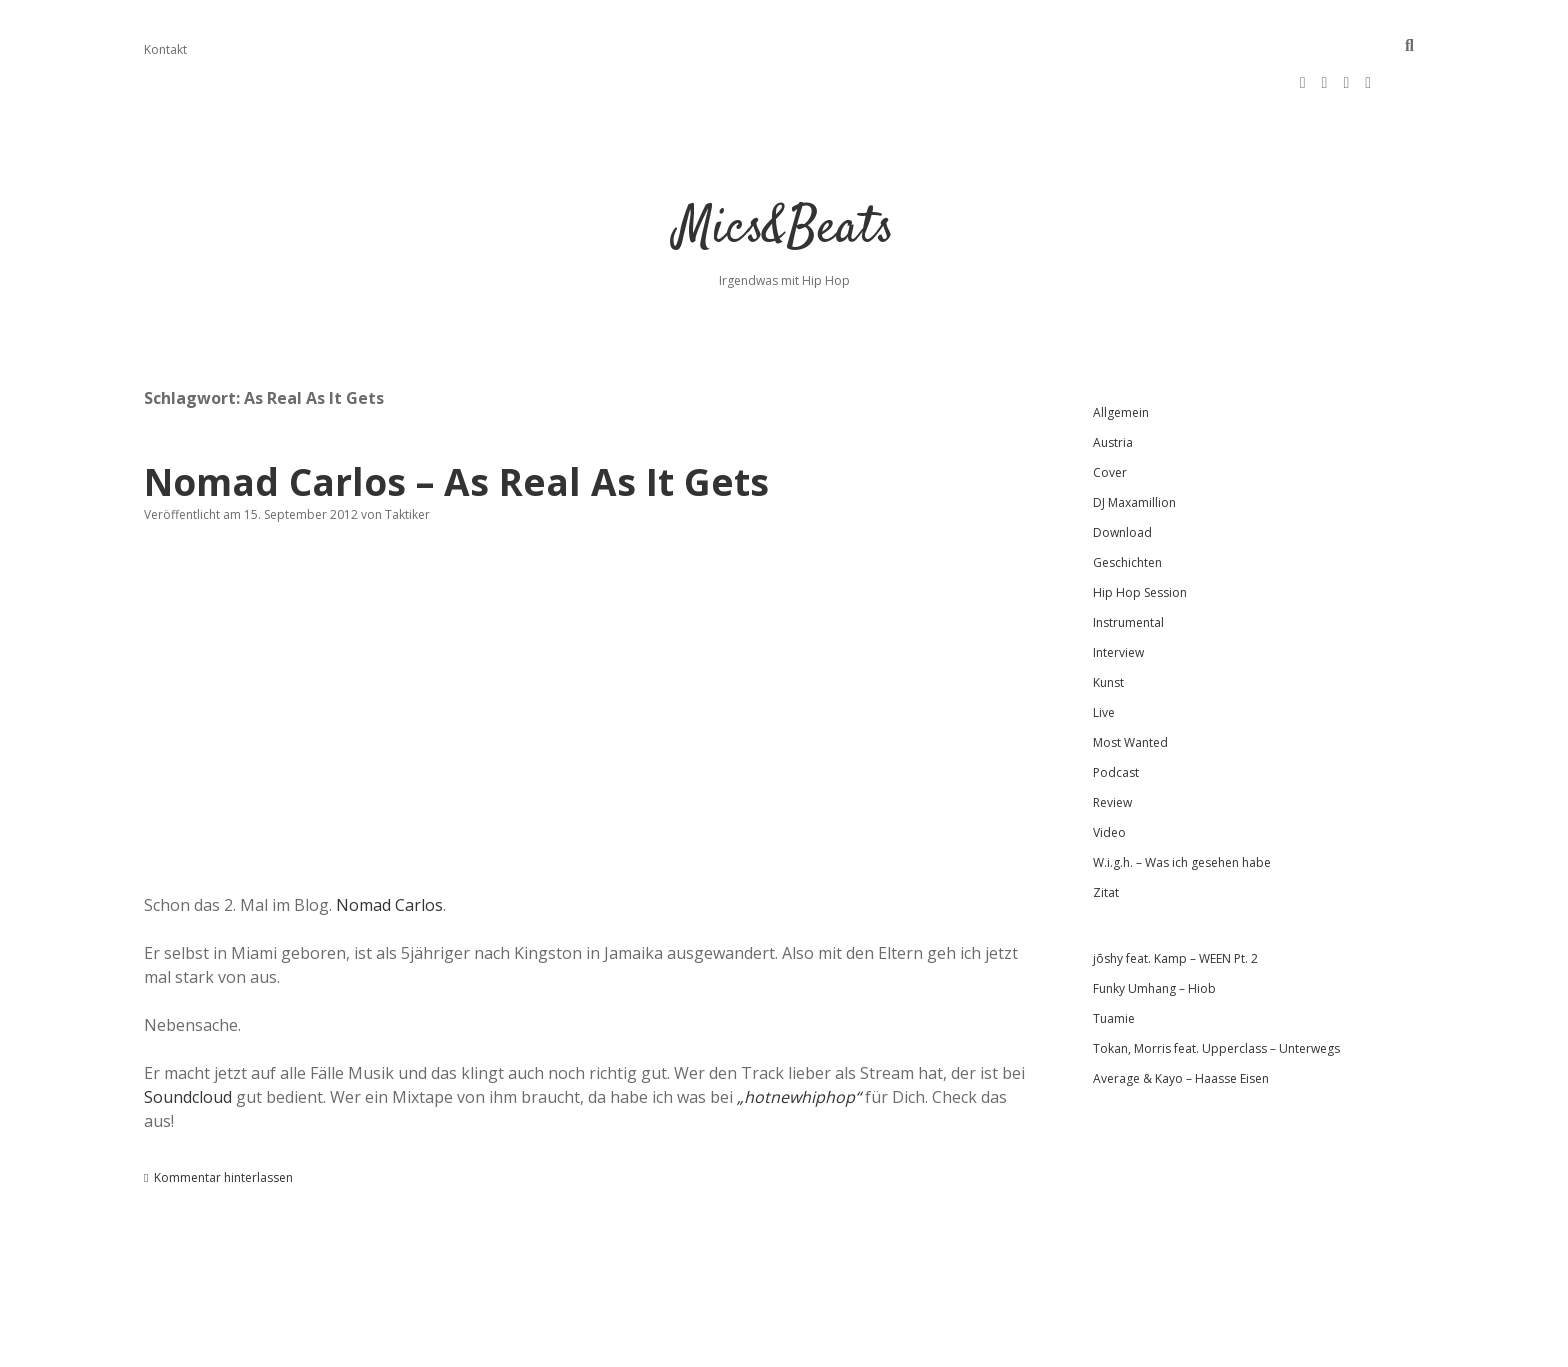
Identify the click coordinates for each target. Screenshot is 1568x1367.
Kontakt (165, 49)
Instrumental (1128, 562)
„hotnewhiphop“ (799, 1037)
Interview (1118, 592)
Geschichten (1127, 502)
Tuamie (1114, 958)
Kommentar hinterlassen (223, 1117)
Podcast (1116, 712)
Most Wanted (1130, 682)
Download (1122, 472)
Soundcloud (188, 1037)
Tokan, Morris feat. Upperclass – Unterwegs (1216, 988)
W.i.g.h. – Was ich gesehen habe (1182, 802)
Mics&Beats (784, 169)
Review (1112, 742)
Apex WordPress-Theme (720, 1344)
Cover (1110, 412)
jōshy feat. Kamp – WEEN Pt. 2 (1175, 898)
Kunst (1108, 622)
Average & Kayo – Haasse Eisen (1181, 1018)
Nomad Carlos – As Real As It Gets (456, 421)
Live (1104, 652)
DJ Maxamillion (1134, 442)
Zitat (1106, 832)
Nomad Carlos (389, 845)
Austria (1113, 382)
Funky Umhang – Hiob (1154, 928)
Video (1109, 772)
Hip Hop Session (1140, 532)
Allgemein (1121, 352)
